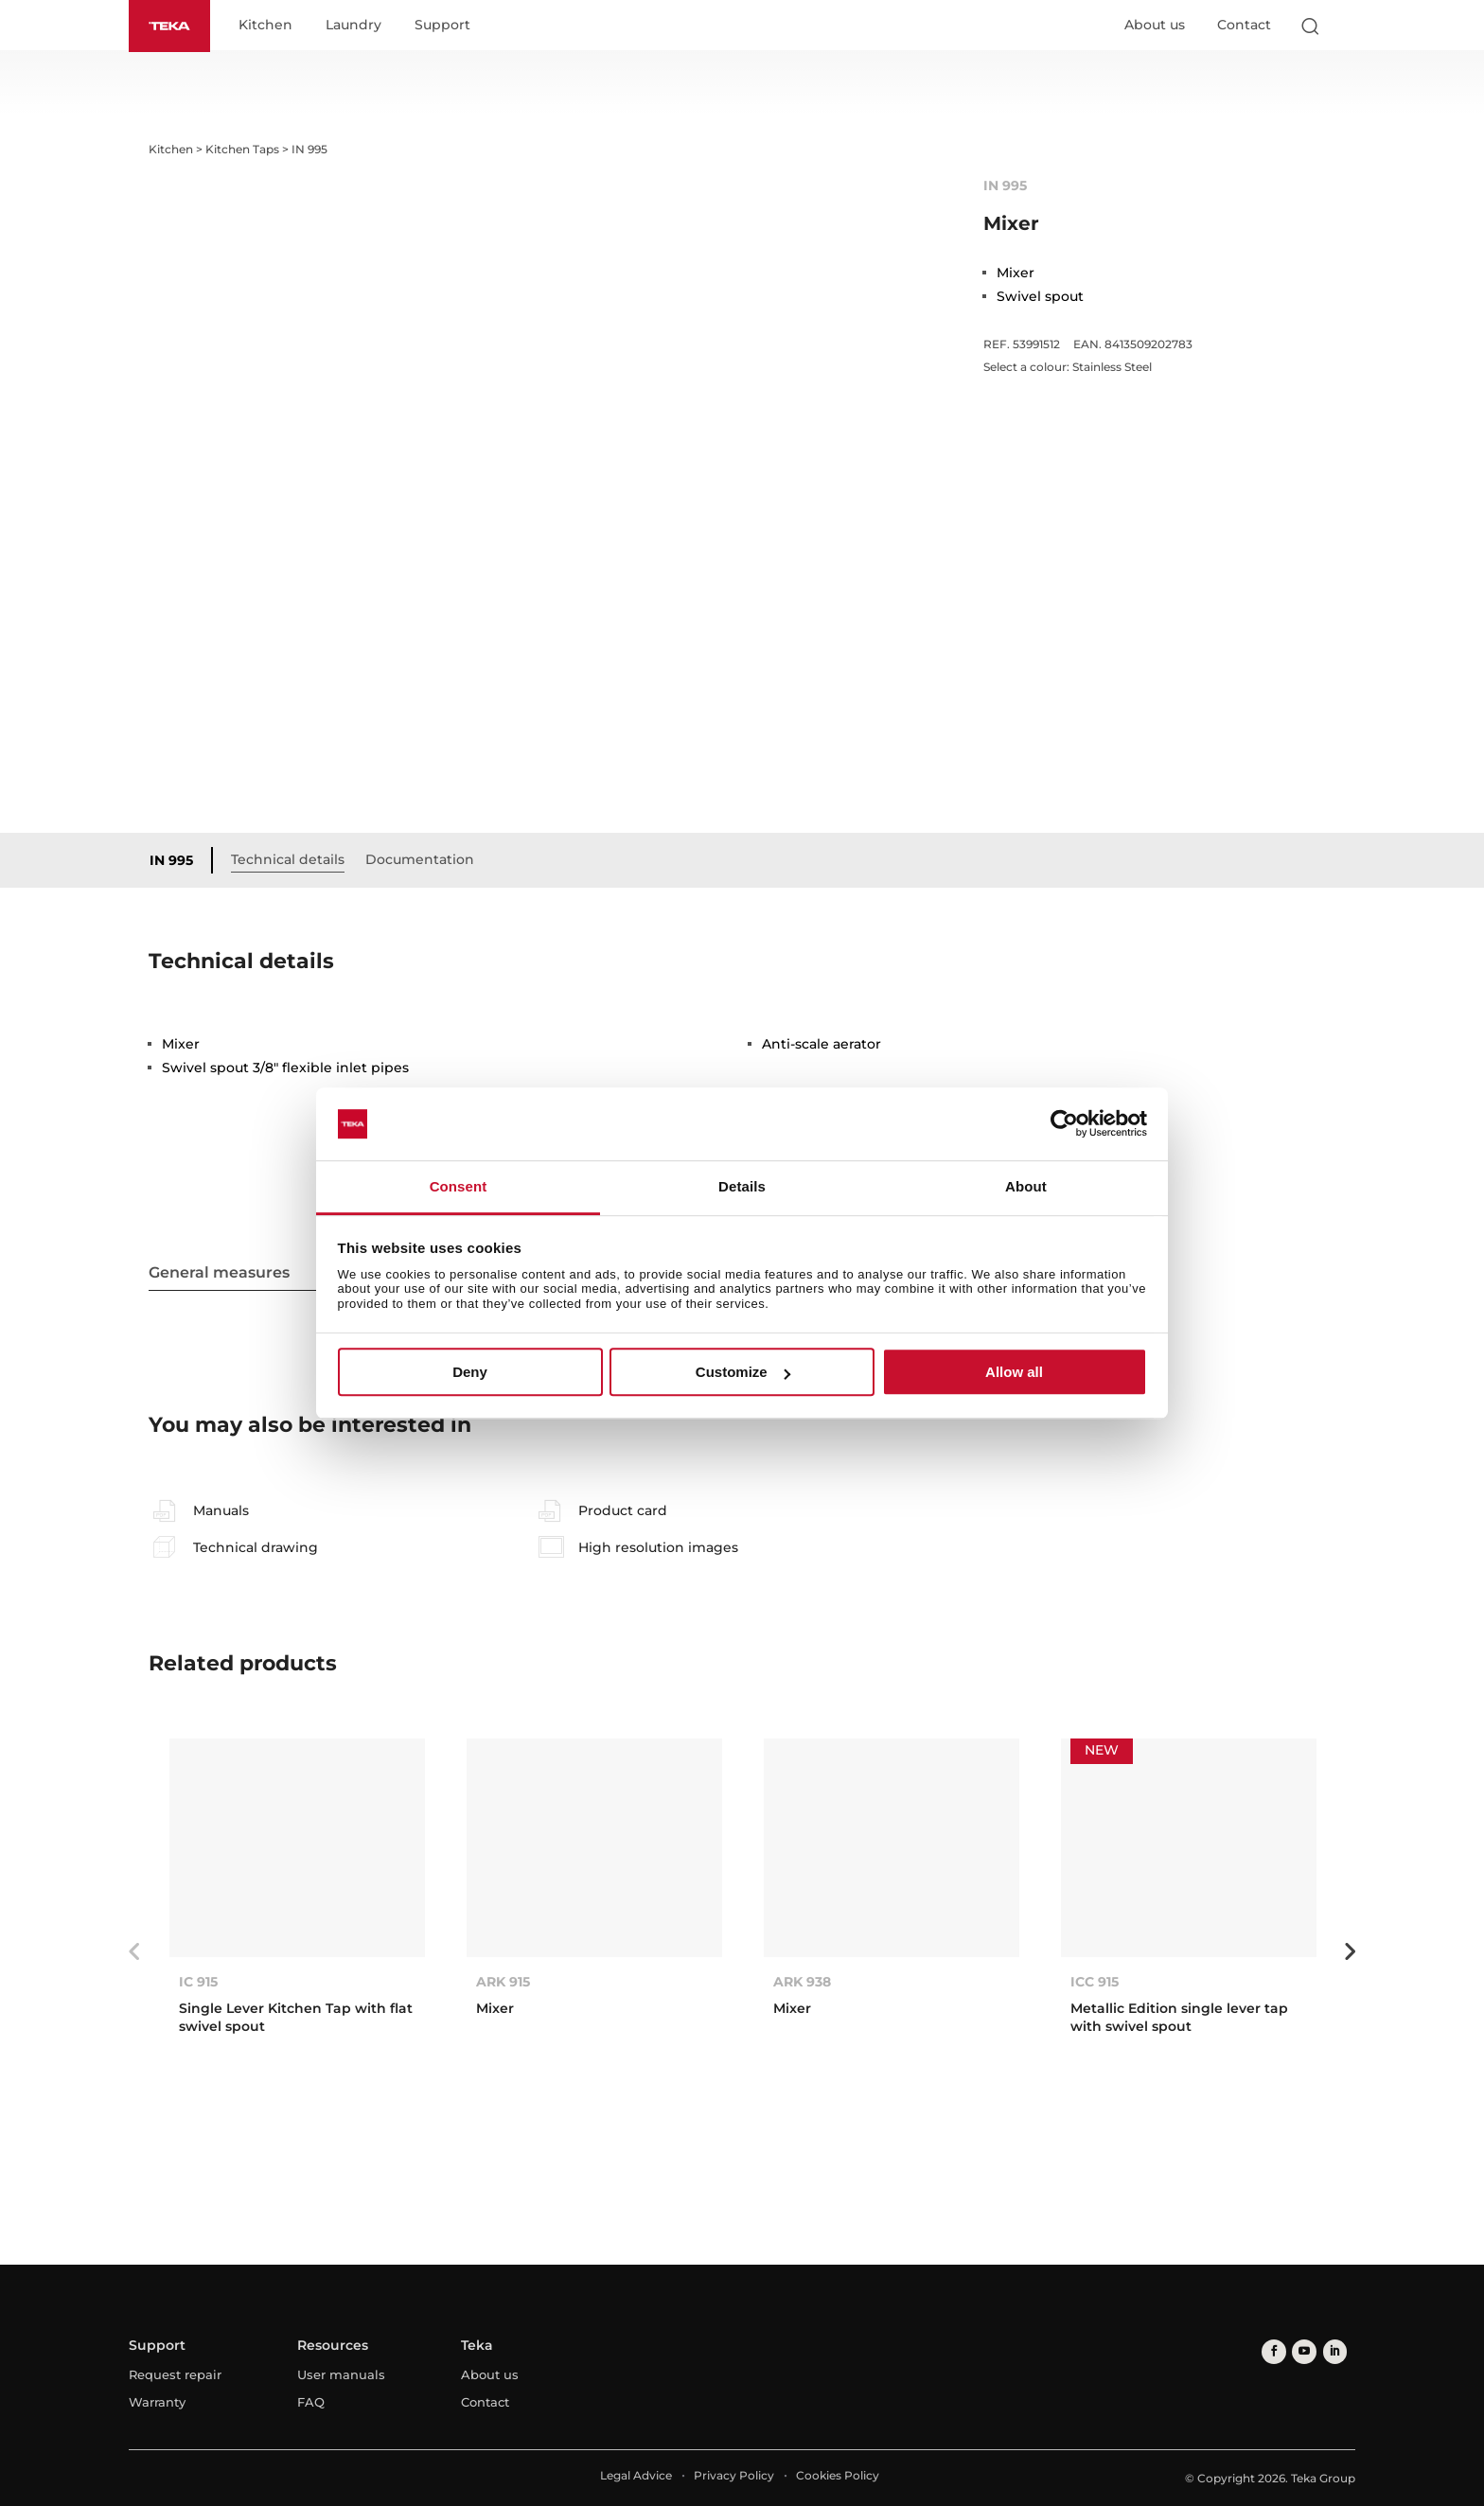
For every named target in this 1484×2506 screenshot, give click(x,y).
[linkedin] (1329, 2351)
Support (446, 26)
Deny (469, 1372)
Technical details (292, 859)
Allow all (1014, 1372)
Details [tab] (742, 1186)
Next (1349, 1952)
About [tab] (1026, 1186)
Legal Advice (636, 2476)
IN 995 (176, 860)
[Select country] (1346, 26)
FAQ (311, 2402)
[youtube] (1301, 2351)
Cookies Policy (837, 2476)
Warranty (157, 2402)
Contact (1244, 25)
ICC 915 (1094, 1982)
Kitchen (269, 26)
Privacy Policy (734, 2476)
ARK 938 (802, 1982)
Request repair (175, 2375)
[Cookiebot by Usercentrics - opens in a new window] (1064, 1124)
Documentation (424, 859)
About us (1154, 25)
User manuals (341, 2375)
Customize (743, 1372)
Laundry (357, 26)
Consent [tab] (458, 1186)
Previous (134, 1952)
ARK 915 (503, 1982)
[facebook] (1272, 2351)
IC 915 (198, 1982)
